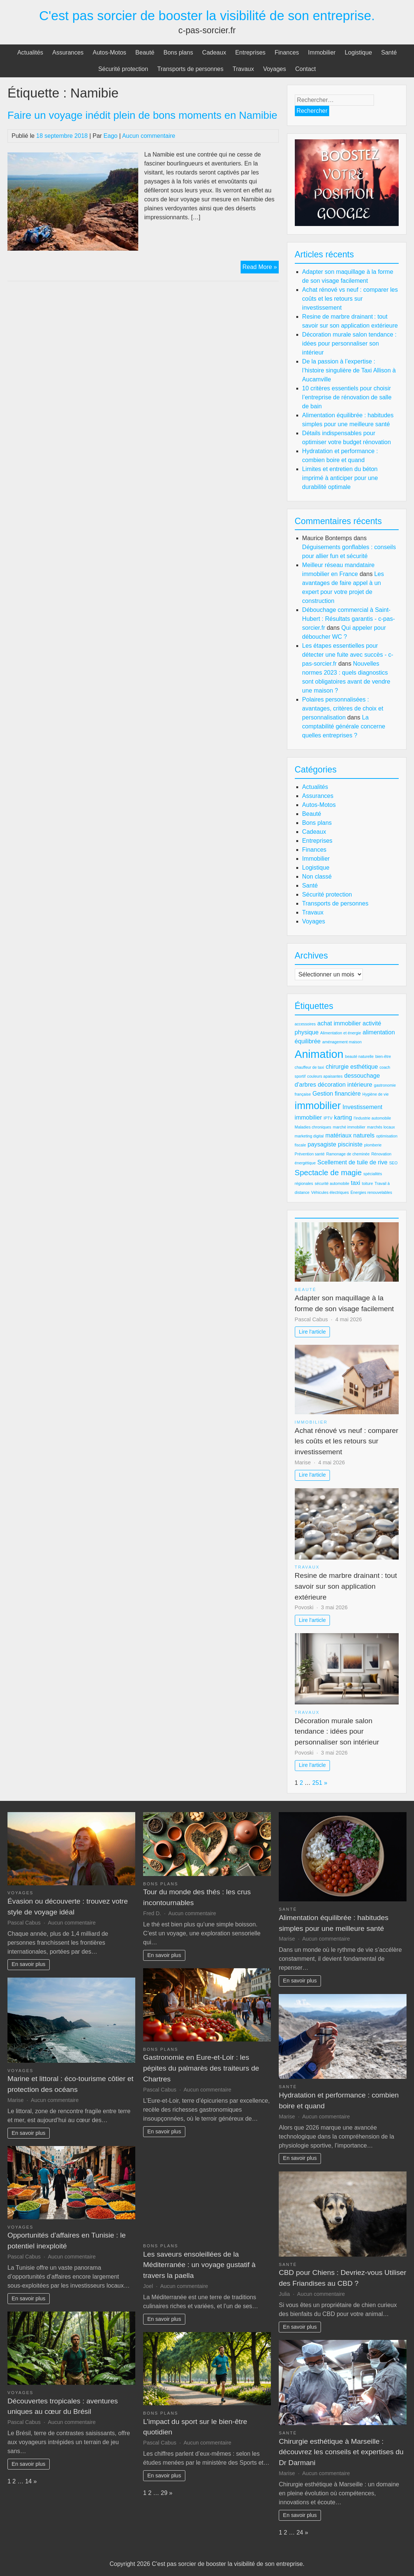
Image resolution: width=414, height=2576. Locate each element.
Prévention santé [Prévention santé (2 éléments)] (310, 1154)
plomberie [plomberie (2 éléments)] (373, 1145)
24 (299, 2532)
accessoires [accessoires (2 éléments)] (305, 1024)
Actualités (30, 52)
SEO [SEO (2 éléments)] (393, 1163)
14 (28, 2481)
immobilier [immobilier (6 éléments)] (318, 1105)
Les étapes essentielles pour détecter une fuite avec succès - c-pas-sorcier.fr (347, 655)
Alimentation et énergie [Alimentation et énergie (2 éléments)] (340, 1033)
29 (164, 2493)
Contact (305, 69)
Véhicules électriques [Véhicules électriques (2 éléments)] (330, 1192)
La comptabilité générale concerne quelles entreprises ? (343, 726)
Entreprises (250, 52)
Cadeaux (214, 52)
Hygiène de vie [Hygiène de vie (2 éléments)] (375, 1094)
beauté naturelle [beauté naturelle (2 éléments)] (359, 1056)
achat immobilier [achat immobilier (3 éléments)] (339, 1023)
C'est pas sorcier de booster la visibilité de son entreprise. (207, 15)
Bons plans (178, 52)
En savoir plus (28, 1964)
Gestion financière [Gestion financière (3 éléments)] (336, 1093)
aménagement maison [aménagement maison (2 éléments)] (341, 1042)
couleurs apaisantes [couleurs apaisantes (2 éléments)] (325, 1076)
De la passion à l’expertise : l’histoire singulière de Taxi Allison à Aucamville (349, 370)
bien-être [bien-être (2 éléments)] (383, 1056)
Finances (287, 52)
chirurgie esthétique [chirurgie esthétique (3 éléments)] (352, 1066)
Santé (389, 52)
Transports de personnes (190, 69)
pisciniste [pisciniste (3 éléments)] (350, 1144)
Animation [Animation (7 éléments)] (319, 1054)
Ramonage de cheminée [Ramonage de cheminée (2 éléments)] (348, 1154)
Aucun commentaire (148, 136)
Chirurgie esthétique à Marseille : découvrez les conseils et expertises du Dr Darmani (341, 2452)
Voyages (274, 69)
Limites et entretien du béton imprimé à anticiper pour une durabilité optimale (340, 478)
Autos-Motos (109, 52)
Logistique (358, 52)
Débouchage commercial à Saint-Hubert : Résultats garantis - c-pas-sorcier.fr (348, 619)
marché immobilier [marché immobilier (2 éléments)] (349, 1127)
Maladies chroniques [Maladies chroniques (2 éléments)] (313, 1127)
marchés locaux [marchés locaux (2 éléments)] (381, 1127)
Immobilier (322, 52)
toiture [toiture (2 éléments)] (367, 1183)
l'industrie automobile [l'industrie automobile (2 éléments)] (372, 1118)
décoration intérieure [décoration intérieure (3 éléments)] (345, 1084)
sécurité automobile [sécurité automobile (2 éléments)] (332, 1183)
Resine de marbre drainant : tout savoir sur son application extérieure (346, 1586)
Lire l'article (312, 1332)
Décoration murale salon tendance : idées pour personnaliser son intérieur (349, 343)
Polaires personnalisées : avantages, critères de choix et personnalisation (342, 708)
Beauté (144, 52)
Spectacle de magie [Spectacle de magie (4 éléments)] (328, 1172)
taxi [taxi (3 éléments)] (355, 1183)
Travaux (243, 69)
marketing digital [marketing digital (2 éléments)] (309, 1136)
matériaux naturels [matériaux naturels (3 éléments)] (350, 1135)
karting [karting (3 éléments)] (343, 1117)
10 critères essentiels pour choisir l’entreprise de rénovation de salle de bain (347, 397)
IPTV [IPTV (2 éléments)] (328, 1118)
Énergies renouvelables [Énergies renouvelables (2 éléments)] (371, 1192)
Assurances (68, 52)
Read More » (260, 267)
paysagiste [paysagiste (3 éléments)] (322, 1144)
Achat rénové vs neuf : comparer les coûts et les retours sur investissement (350, 299)
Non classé (317, 876)
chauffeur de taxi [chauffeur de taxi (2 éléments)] (309, 1067)
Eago (110, 136)
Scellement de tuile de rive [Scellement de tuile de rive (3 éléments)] (352, 1162)
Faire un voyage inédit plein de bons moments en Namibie (142, 115)
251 (317, 1783)
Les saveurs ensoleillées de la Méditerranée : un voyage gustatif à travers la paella (199, 2265)
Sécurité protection (123, 69)
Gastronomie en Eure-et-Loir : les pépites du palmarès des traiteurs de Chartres (201, 2068)
